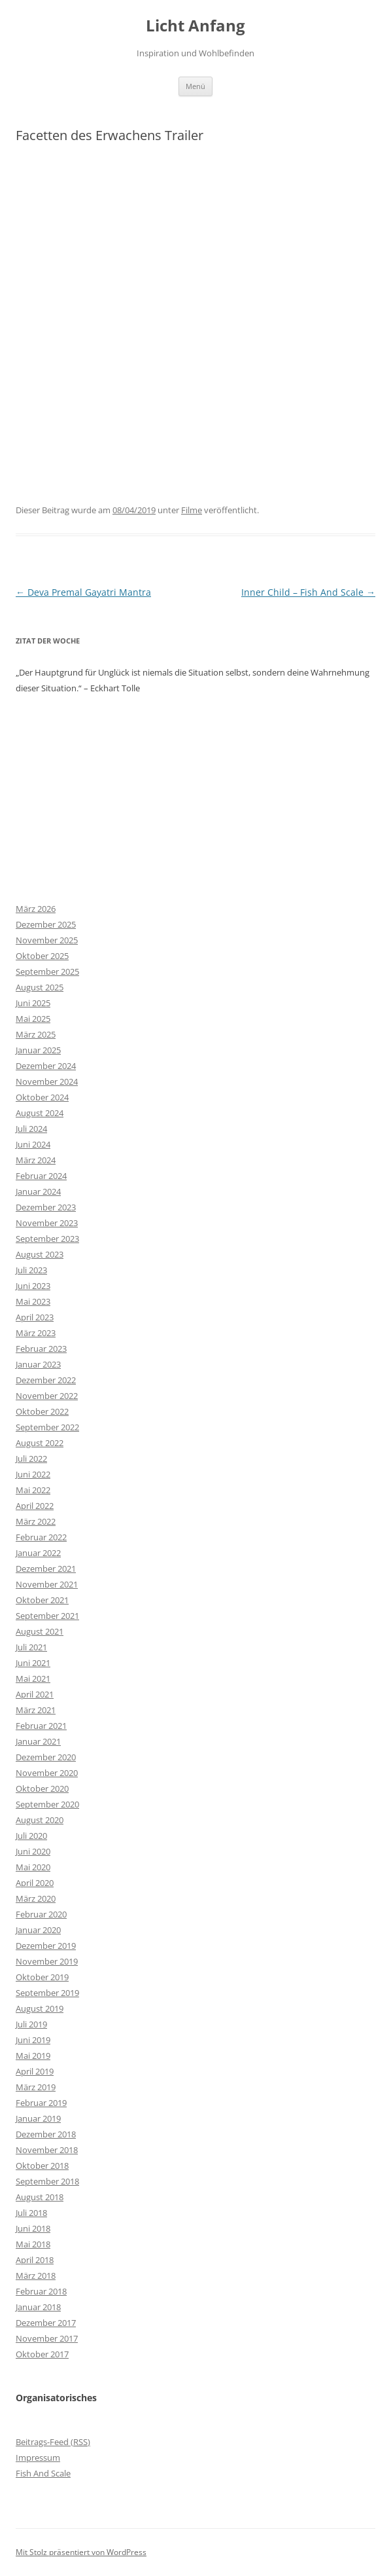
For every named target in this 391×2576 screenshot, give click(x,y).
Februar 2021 (41, 1726)
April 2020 (35, 1883)
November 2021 (47, 1584)
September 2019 (47, 1993)
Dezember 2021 (46, 1568)
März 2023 (36, 1333)
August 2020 (39, 1820)
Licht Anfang (195, 26)
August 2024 (39, 1113)
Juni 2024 (33, 1144)
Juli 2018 (31, 2213)
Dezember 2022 (46, 1380)
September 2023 (47, 1238)
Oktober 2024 (42, 1097)
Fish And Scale (43, 2473)
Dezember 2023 (46, 1207)
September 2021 (47, 1616)
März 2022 (36, 1521)
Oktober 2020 (42, 1788)
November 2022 (47, 1396)
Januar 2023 (38, 1364)
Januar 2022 (38, 1553)
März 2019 (36, 2087)
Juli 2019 (31, 2024)
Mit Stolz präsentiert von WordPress (81, 2552)
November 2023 (47, 1223)
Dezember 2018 (46, 2134)
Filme (191, 510)
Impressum (38, 2457)
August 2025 (39, 987)
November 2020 (47, 1773)
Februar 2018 (41, 2291)
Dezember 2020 (46, 1757)
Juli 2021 (31, 1647)
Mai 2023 (33, 1301)
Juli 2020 (31, 1835)
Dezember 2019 (46, 1945)
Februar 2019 (41, 2103)
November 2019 (47, 1961)
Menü (195, 86)
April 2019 (35, 2071)
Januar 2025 (38, 1050)
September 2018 (47, 2181)
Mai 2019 (33, 2055)
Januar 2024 (38, 1191)
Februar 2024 (41, 1176)
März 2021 (36, 1710)
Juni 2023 (33, 1286)
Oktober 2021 (42, 1600)
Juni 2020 (33, 1851)
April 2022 (35, 1506)
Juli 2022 (31, 1458)
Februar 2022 (41, 1537)
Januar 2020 (38, 1930)
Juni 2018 (33, 2228)
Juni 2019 (33, 2040)
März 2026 (36, 909)
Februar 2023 (41, 1348)
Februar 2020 (41, 1914)
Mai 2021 (33, 1678)
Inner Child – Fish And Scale (308, 592)
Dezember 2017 (46, 2323)
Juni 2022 (33, 1474)
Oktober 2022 (42, 1411)
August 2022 (39, 1443)
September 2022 (47, 1427)
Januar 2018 (38, 2307)
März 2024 (36, 1160)
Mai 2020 (33, 1867)
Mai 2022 (33, 1490)
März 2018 (36, 2275)
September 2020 (47, 1804)
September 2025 (47, 971)
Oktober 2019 (42, 1977)
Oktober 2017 (42, 2354)
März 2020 (36, 1898)
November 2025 (47, 940)
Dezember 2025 (46, 924)
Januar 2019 (38, 2118)
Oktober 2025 (42, 956)
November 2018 (47, 2150)
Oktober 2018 (42, 2165)
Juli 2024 (31, 1128)
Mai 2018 (33, 2244)
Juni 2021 (33, 1663)
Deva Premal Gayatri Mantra (83, 592)
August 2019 (39, 2008)
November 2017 (47, 2338)
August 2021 (39, 1631)
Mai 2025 (33, 1019)
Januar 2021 (38, 1741)
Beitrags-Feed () (53, 2442)
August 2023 (39, 1254)
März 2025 (36, 1034)
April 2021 (35, 1694)
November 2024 (47, 1081)
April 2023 (35, 1317)
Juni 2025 (33, 1003)
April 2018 (35, 2260)
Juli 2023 (31, 1270)
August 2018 (39, 2197)
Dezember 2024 (46, 1066)
